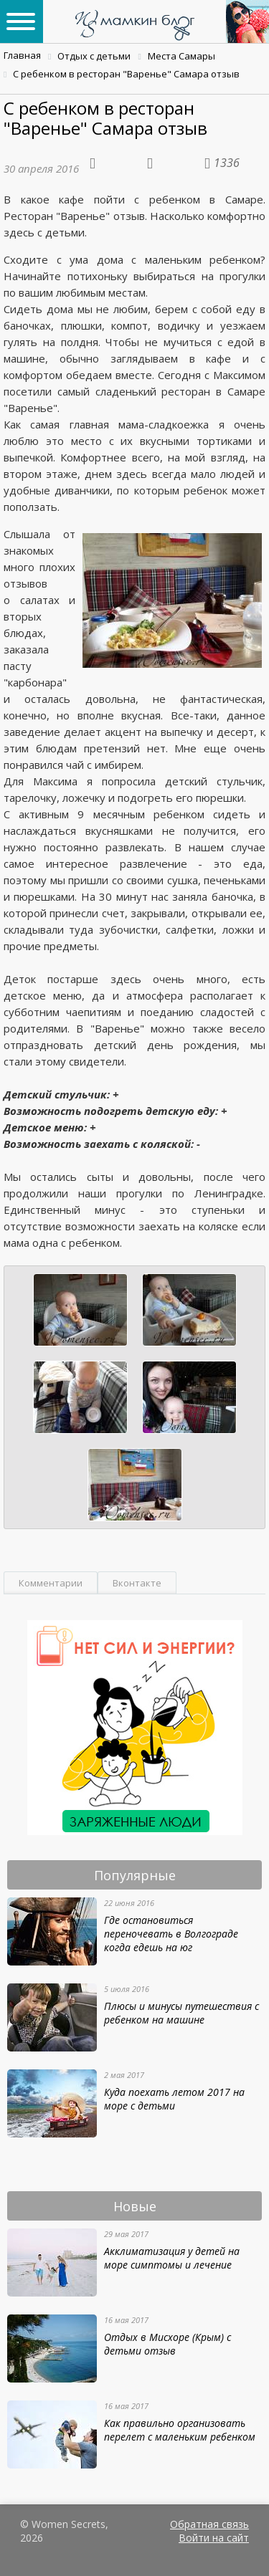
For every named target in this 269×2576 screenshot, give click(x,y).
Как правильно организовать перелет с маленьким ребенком (179, 2429)
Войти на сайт (214, 2537)
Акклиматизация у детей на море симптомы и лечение (172, 2257)
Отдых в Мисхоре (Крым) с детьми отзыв (167, 2343)
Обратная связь (209, 2524)
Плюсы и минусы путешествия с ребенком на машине (181, 2012)
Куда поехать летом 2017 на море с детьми (174, 2098)
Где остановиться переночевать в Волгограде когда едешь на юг (171, 1933)
